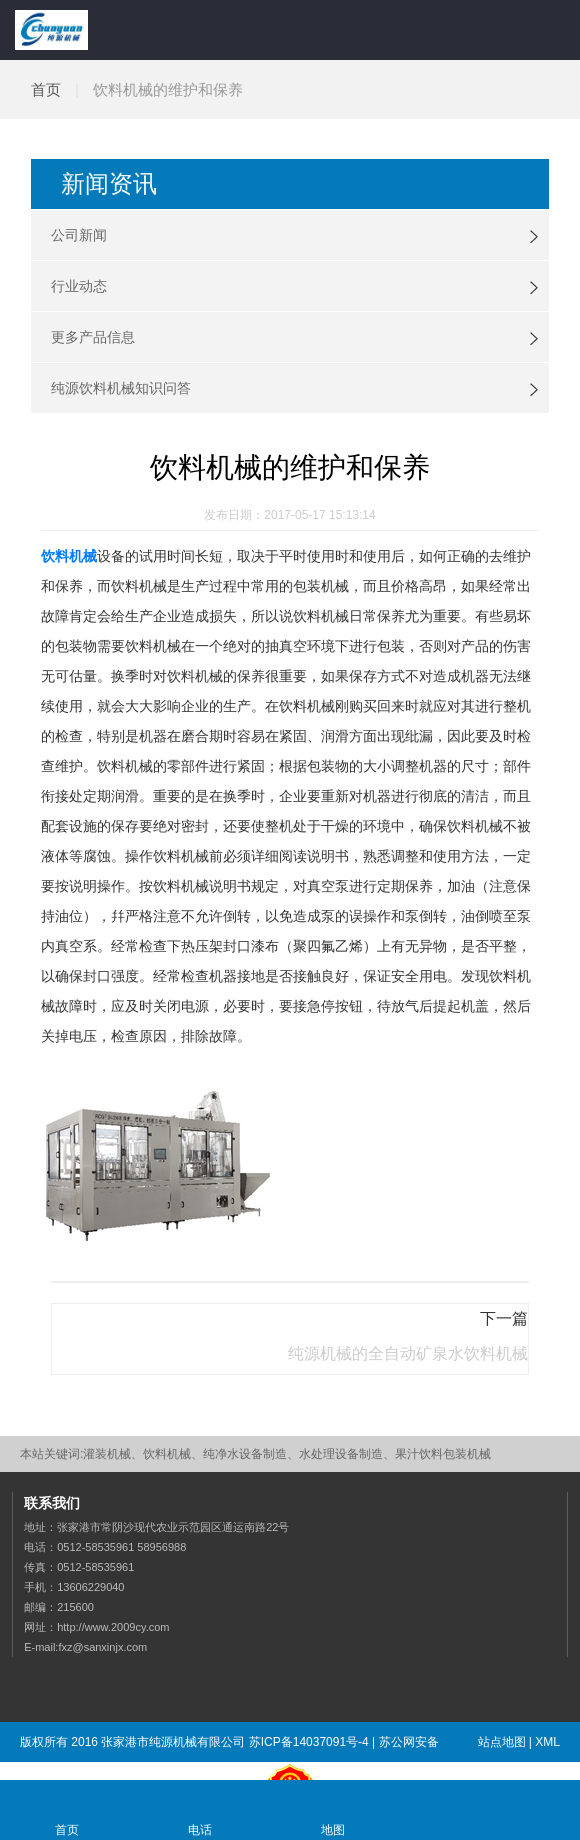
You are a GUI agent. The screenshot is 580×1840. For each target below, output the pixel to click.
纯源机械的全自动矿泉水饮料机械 (408, 1353)
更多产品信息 (93, 337)
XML (547, 1742)
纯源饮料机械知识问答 (121, 388)
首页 (46, 89)
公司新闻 (79, 235)
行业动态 (79, 286)
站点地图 (502, 1742)
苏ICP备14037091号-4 (309, 1742)
